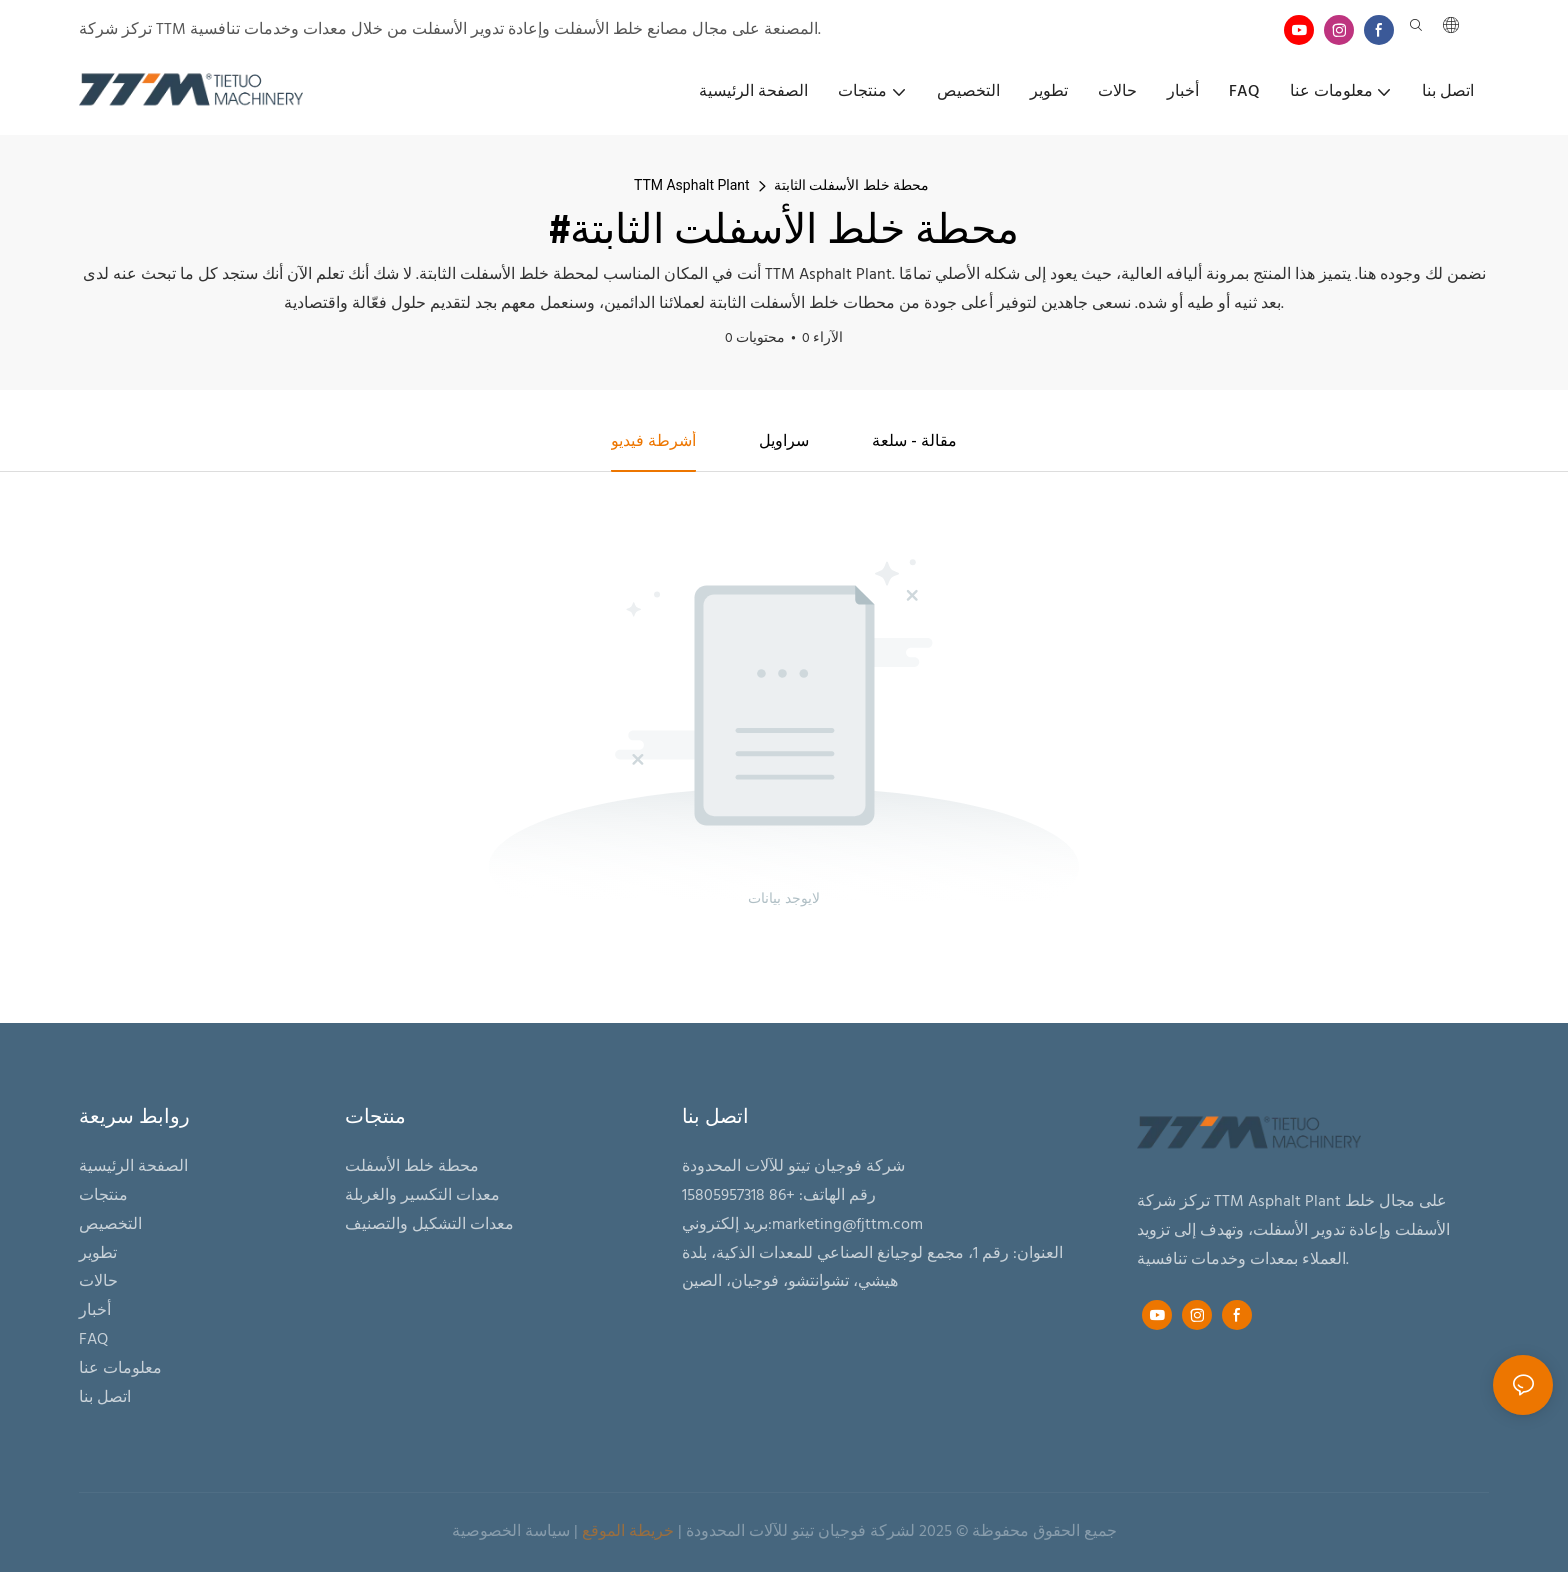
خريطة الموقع (628, 1533)
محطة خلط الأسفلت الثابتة (851, 185)
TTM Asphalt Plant (692, 185)
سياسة (547, 1533)
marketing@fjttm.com (847, 1225)
